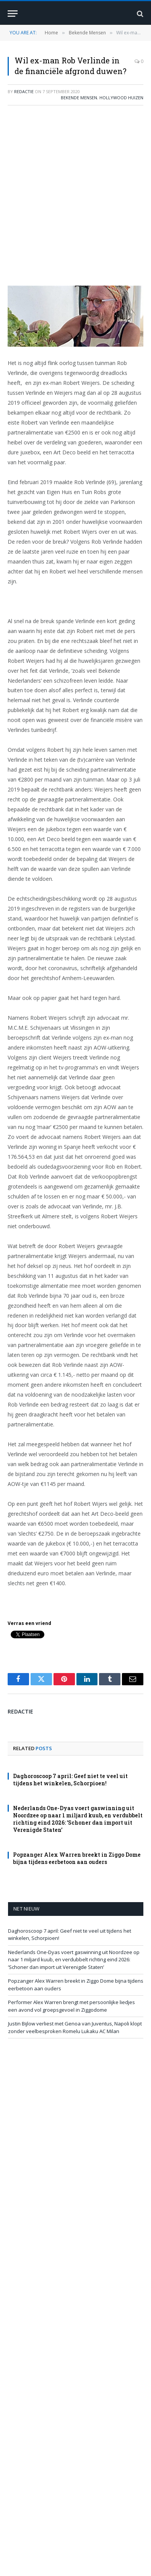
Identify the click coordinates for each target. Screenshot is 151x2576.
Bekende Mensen (79, 97)
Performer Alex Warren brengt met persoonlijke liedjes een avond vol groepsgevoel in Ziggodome (71, 2006)
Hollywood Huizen (121, 97)
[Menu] (13, 13)
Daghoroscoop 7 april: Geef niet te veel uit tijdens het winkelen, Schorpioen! (70, 1779)
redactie (24, 91)
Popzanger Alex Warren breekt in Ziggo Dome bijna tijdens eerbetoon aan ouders (77, 1858)
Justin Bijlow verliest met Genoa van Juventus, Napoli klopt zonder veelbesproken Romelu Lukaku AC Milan (75, 2027)
